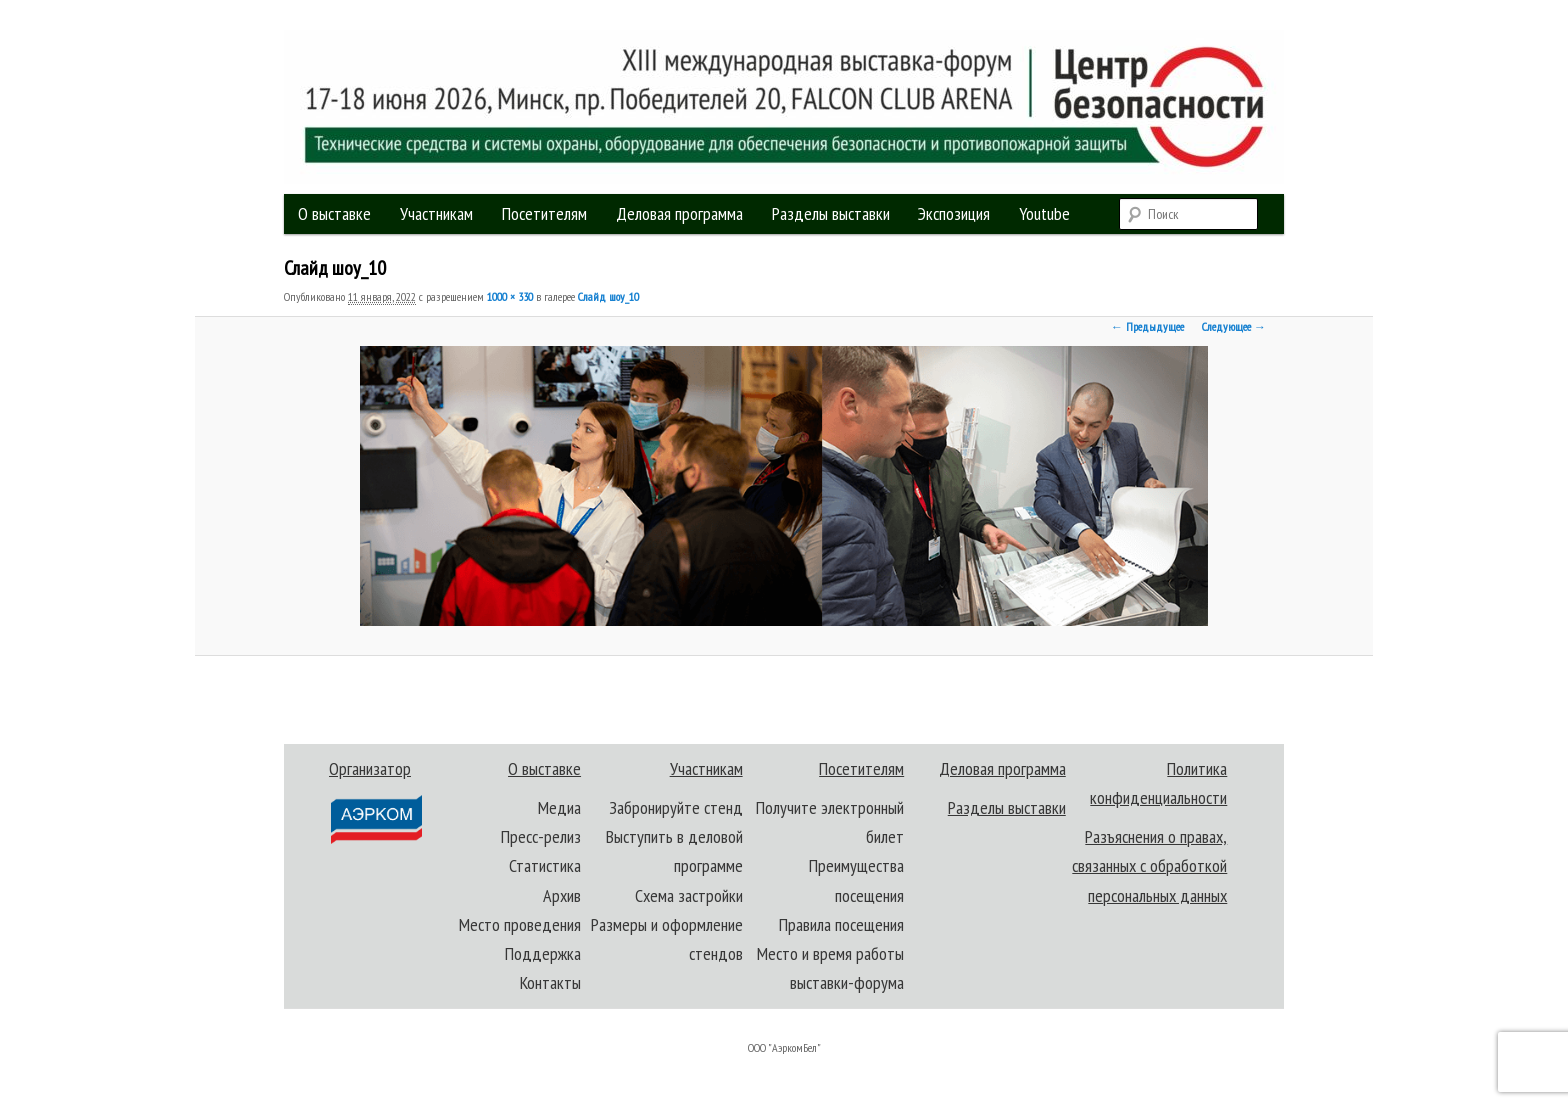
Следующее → (1234, 326)
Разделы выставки (831, 213)
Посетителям (544, 213)
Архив (562, 895)
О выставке (334, 213)
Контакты (550, 982)
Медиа (559, 807)
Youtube (1044, 213)
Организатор (374, 801)
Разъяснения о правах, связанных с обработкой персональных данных (1149, 866)
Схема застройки (689, 895)
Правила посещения (841, 924)
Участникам (436, 213)
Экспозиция (954, 213)
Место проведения (520, 924)
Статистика (545, 865)
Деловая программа (679, 213)
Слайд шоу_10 (608, 296)
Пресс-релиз (541, 836)
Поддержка (543, 953)
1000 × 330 (510, 296)
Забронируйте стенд (676, 807)
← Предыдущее (1147, 326)
